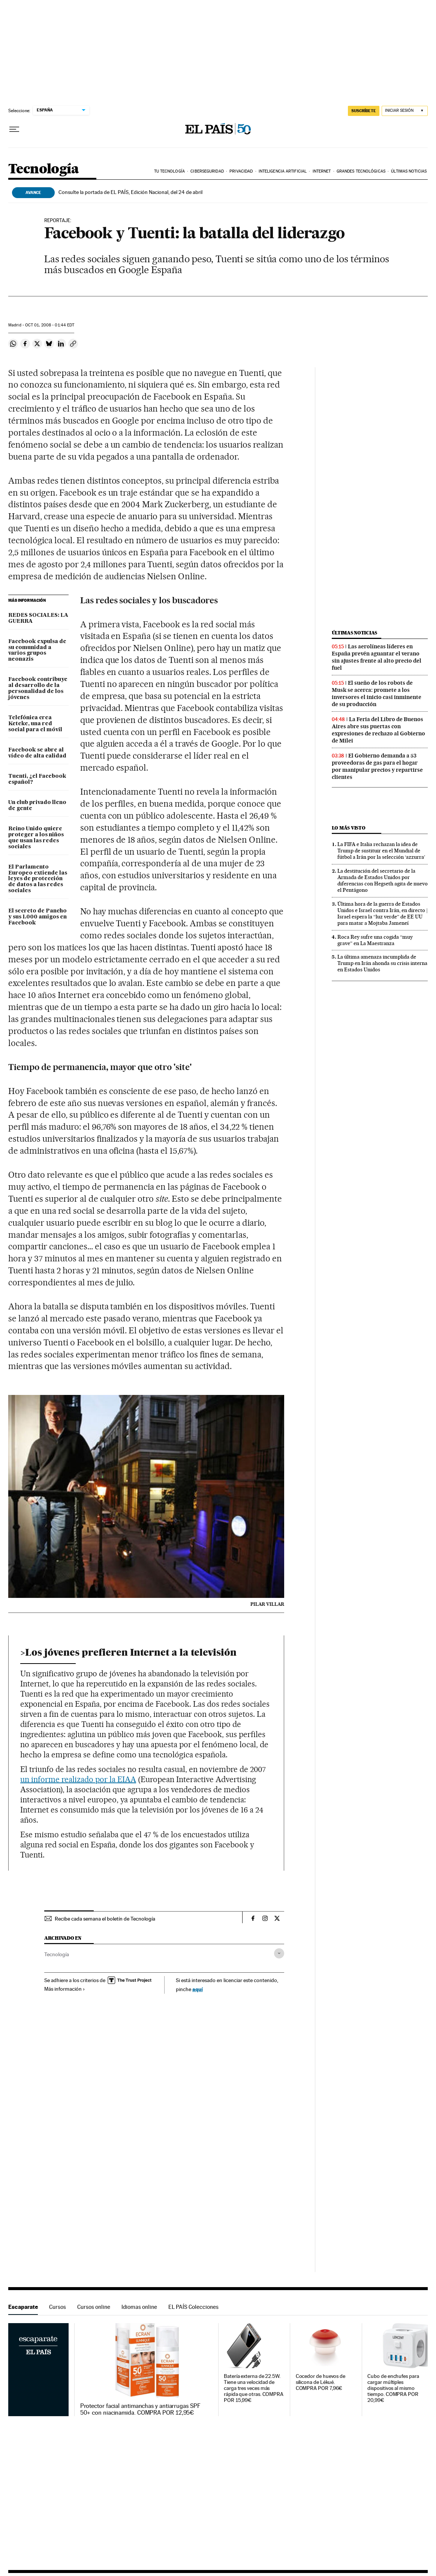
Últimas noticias (409, 171)
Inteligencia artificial (283, 171)
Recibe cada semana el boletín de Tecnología (105, 1919)
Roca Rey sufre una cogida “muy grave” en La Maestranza (375, 940)
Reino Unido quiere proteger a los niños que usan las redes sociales (36, 837)
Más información (64, 1989)
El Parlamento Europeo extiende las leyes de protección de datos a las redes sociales (37, 879)
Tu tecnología (169, 171)
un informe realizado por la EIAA (78, 1779)
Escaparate (23, 2307)
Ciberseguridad (206, 171)
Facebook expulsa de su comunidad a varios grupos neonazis (37, 650)
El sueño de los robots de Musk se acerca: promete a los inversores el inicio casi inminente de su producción (376, 693)
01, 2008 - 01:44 (49, 325)
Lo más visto (349, 828)
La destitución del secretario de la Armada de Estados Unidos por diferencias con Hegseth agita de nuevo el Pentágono (382, 880)
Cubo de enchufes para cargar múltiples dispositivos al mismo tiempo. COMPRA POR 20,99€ (393, 2388)
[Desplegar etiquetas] (279, 1953)
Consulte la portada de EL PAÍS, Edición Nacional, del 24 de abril (130, 192)
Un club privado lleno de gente (37, 805)
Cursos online (93, 2307)
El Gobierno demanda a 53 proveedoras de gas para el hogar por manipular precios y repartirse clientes (377, 766)
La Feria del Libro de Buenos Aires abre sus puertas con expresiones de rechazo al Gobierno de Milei (378, 730)
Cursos (57, 2307)
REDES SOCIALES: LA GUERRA (38, 618)
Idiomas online (139, 2307)
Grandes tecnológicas (361, 171)
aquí (197, 1989)
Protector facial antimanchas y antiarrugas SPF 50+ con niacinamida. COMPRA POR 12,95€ (140, 2409)
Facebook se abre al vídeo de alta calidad (37, 753)
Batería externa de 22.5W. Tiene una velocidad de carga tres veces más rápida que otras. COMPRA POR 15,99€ (253, 2388)
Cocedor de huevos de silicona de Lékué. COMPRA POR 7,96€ (320, 2382)
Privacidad (241, 171)
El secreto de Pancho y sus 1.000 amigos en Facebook (37, 917)
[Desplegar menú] (14, 129)
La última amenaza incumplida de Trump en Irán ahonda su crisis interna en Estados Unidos (382, 963)
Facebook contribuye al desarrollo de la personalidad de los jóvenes (37, 688)
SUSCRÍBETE (363, 110)
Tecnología (43, 169)
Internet (322, 171)
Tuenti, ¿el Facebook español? (37, 779)
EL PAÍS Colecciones (193, 2307)
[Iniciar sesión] (405, 111)
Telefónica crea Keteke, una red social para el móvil (35, 723)
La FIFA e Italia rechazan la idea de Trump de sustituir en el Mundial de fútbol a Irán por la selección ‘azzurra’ (381, 850)
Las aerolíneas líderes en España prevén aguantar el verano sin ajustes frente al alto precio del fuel (376, 657)
